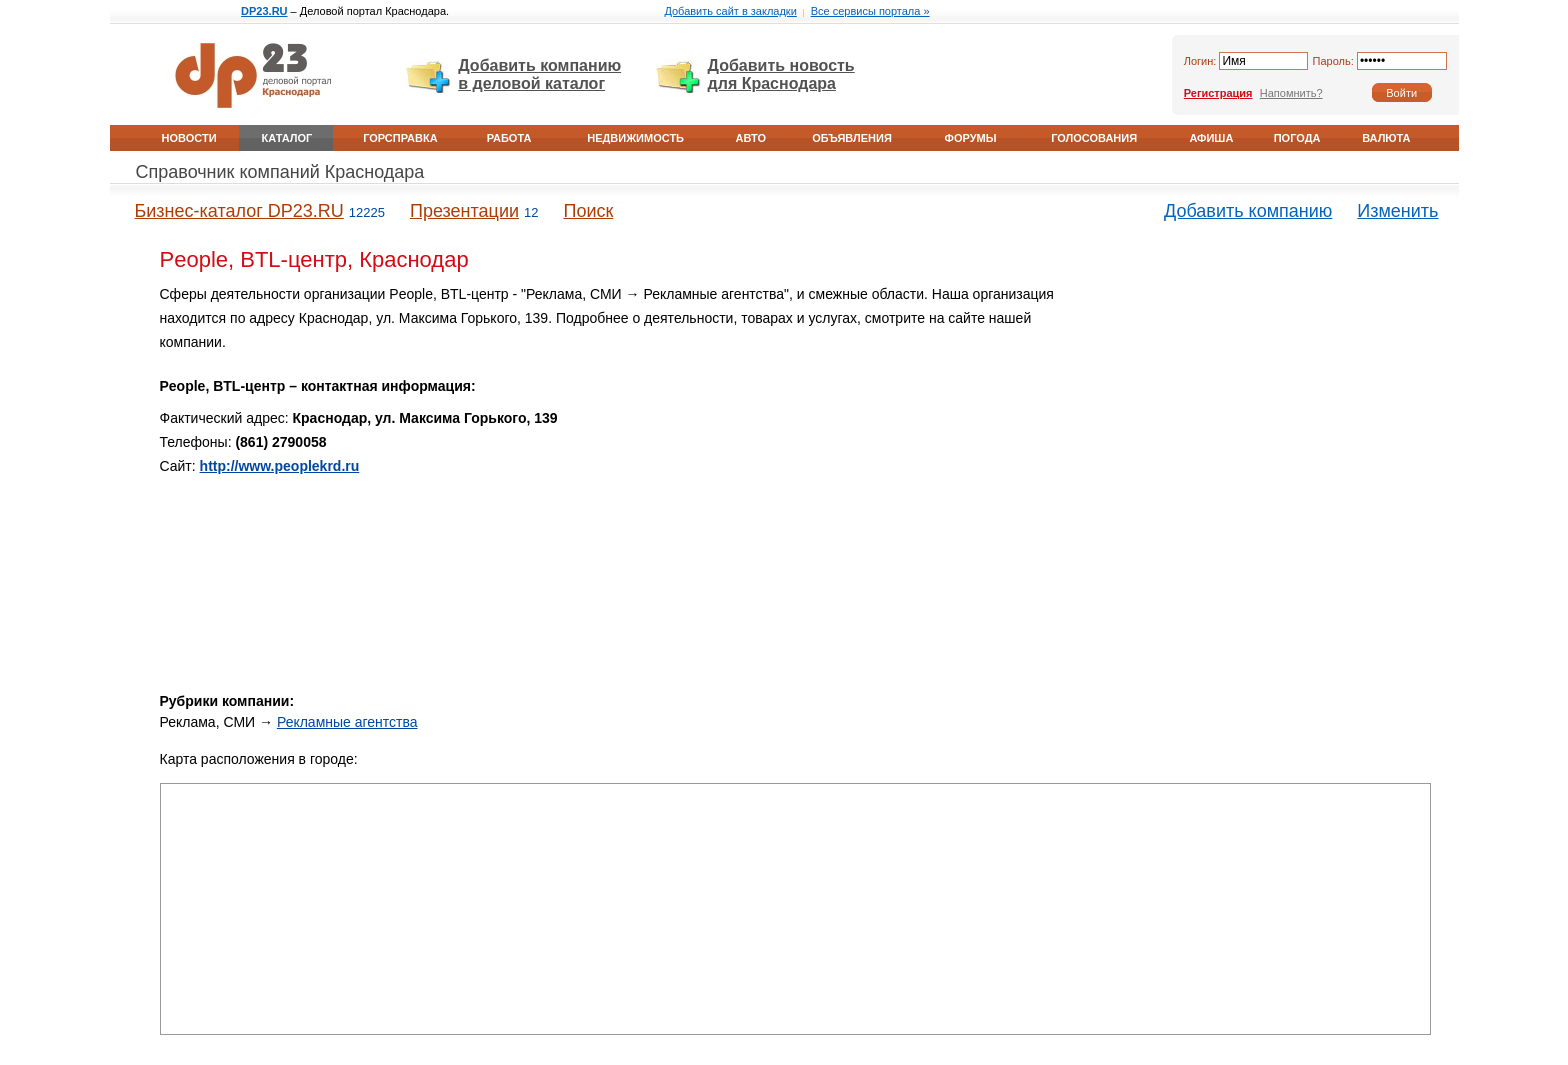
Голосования (1094, 138)
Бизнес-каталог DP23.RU (239, 211)
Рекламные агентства (347, 722)
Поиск (589, 211)
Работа (509, 138)
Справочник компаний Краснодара (280, 172)
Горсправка (400, 138)
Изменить (1397, 211)
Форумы (971, 138)
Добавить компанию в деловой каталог (539, 74)
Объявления (852, 138)
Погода (1297, 138)
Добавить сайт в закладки (730, 11)
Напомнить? (1291, 93)
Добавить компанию (1248, 211)
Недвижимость (635, 138)
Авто (751, 138)
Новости (189, 138)
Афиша (1211, 138)
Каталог (287, 138)
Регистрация (1218, 93)
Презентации (464, 211)
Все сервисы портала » (870, 11)
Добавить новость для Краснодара (781, 74)
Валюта (1386, 138)
